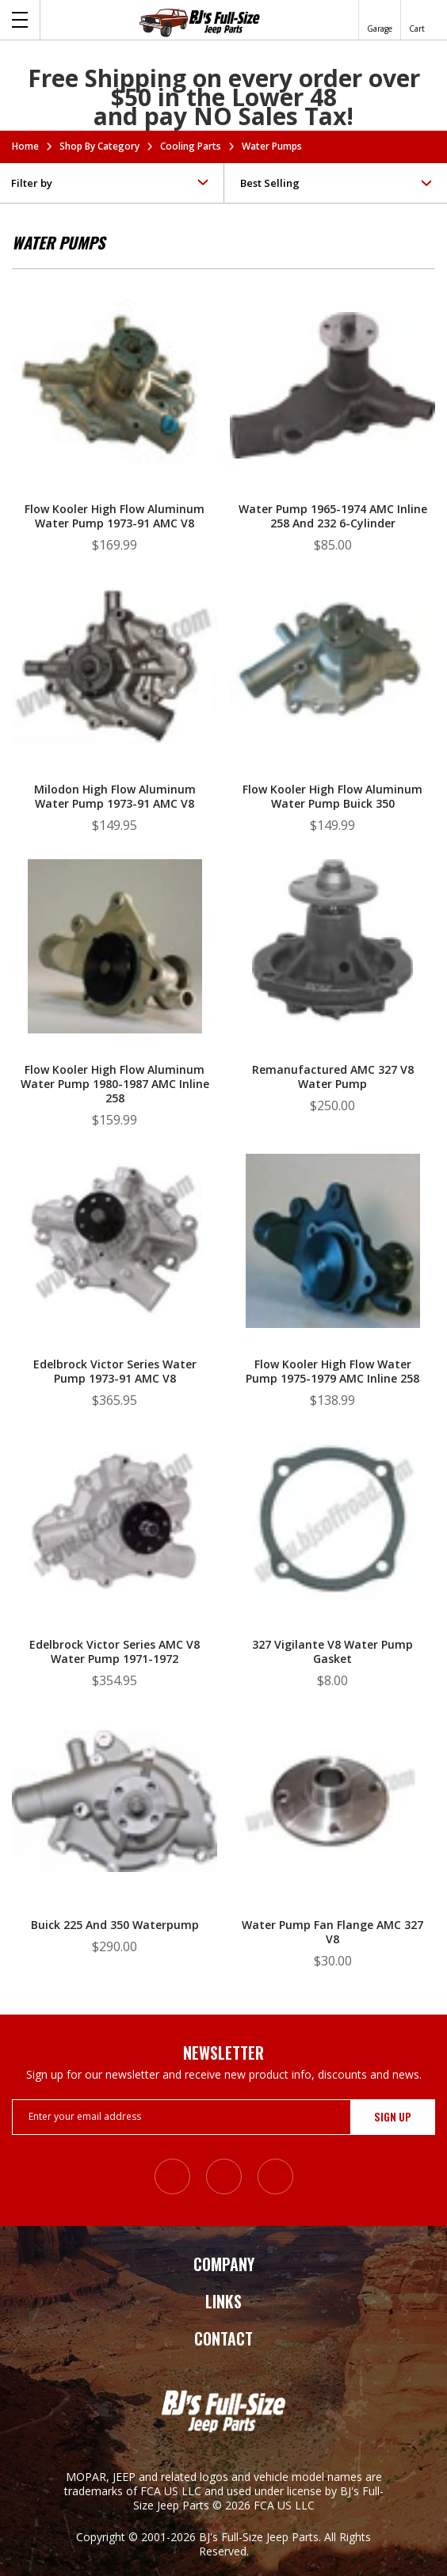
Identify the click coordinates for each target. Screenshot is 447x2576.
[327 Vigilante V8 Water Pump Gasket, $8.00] (332, 1568)
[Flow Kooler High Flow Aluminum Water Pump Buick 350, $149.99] (332, 713)
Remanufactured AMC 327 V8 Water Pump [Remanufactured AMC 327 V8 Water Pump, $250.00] (333, 1077)
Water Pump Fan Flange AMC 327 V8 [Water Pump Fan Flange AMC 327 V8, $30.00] (332, 1932)
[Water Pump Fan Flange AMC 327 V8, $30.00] (332, 1849)
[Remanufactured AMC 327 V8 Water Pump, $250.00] (332, 993)
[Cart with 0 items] (417, 20)
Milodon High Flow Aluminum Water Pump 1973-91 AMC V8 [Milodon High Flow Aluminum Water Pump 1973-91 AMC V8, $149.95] (115, 796)
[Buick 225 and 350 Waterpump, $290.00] (114, 1849)
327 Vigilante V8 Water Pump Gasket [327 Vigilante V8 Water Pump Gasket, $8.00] (332, 1652)
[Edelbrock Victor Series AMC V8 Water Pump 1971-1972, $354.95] (114, 1568)
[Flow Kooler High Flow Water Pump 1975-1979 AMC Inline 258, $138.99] (332, 1288)
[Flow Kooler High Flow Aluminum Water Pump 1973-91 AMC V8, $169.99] (114, 433)
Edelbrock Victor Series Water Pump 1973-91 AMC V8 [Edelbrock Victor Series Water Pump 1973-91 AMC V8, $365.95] (115, 1371)
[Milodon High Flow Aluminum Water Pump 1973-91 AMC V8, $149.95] (114, 713)
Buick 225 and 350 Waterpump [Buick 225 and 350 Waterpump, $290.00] (115, 1925)
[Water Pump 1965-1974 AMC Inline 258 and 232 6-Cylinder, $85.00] (332, 433)
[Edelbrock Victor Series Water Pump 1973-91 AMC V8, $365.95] (114, 1288)
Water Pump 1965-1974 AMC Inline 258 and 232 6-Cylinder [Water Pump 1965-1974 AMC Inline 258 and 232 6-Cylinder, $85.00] (333, 516)
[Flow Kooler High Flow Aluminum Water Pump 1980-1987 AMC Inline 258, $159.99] (114, 993)
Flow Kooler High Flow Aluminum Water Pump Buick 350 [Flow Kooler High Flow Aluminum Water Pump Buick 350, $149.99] (332, 796)
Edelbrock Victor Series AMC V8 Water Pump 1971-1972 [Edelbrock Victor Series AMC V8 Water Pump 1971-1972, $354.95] (114, 1652)
